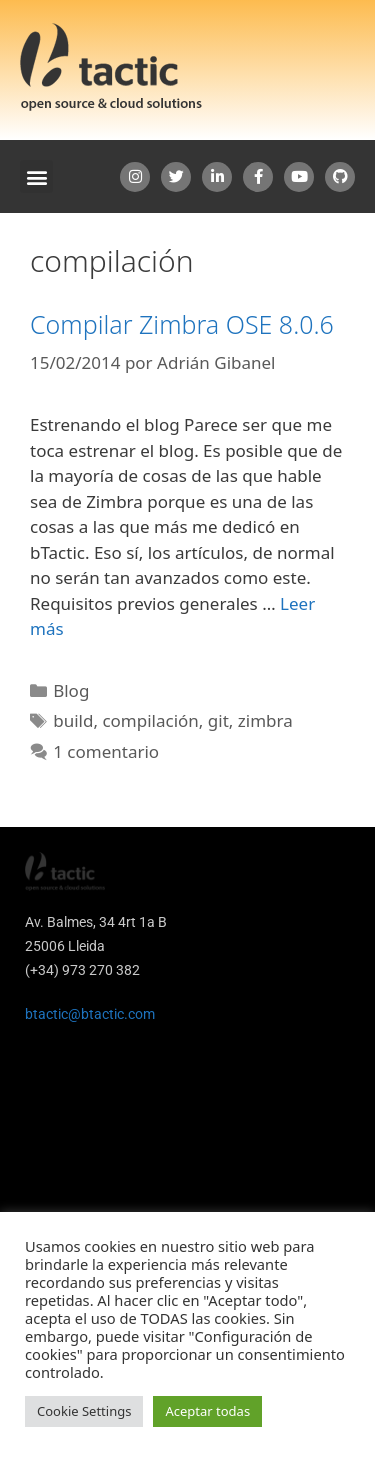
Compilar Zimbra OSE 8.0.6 (182, 324)
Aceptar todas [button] (207, 1411)
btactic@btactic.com (90, 1014)
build (73, 720)
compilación (150, 720)
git (218, 720)
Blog (71, 690)
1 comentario (106, 751)
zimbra (265, 720)
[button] (36, 176)
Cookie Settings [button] (84, 1411)
